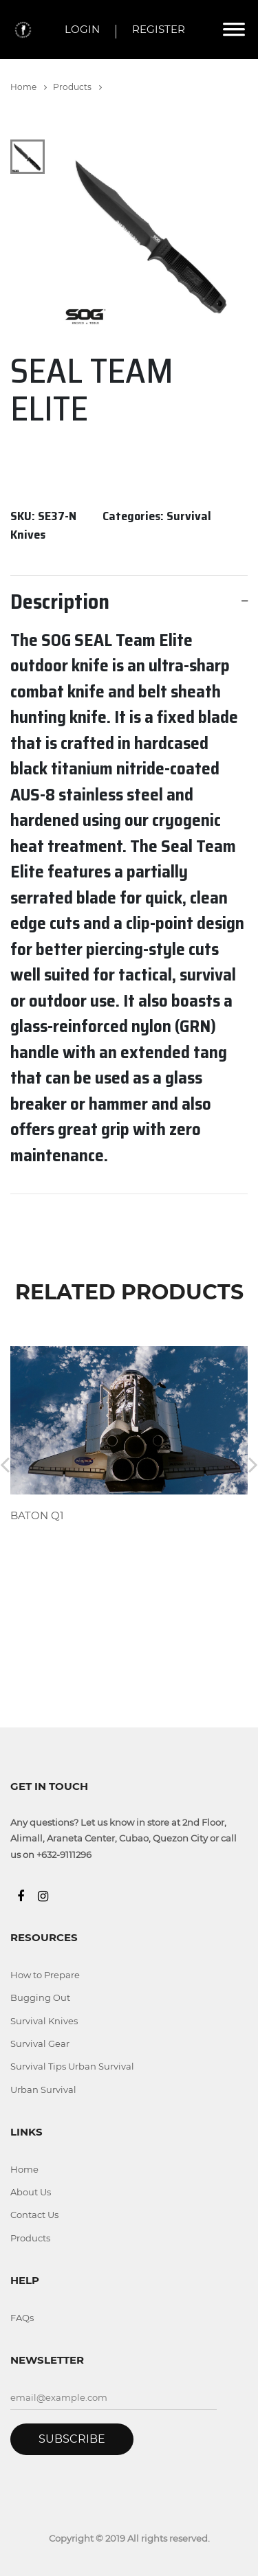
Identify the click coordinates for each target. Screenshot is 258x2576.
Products (77, 87)
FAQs (22, 2317)
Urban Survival (43, 2089)
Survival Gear (39, 2043)
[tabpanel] (152, 235)
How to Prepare (45, 1974)
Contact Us (34, 2214)
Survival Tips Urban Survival (72, 2066)
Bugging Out (40, 1997)
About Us (30, 2191)
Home (28, 87)
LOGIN (82, 29)
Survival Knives (44, 2020)
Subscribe (72, 2438)
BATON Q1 (36, 1515)
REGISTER (158, 29)
